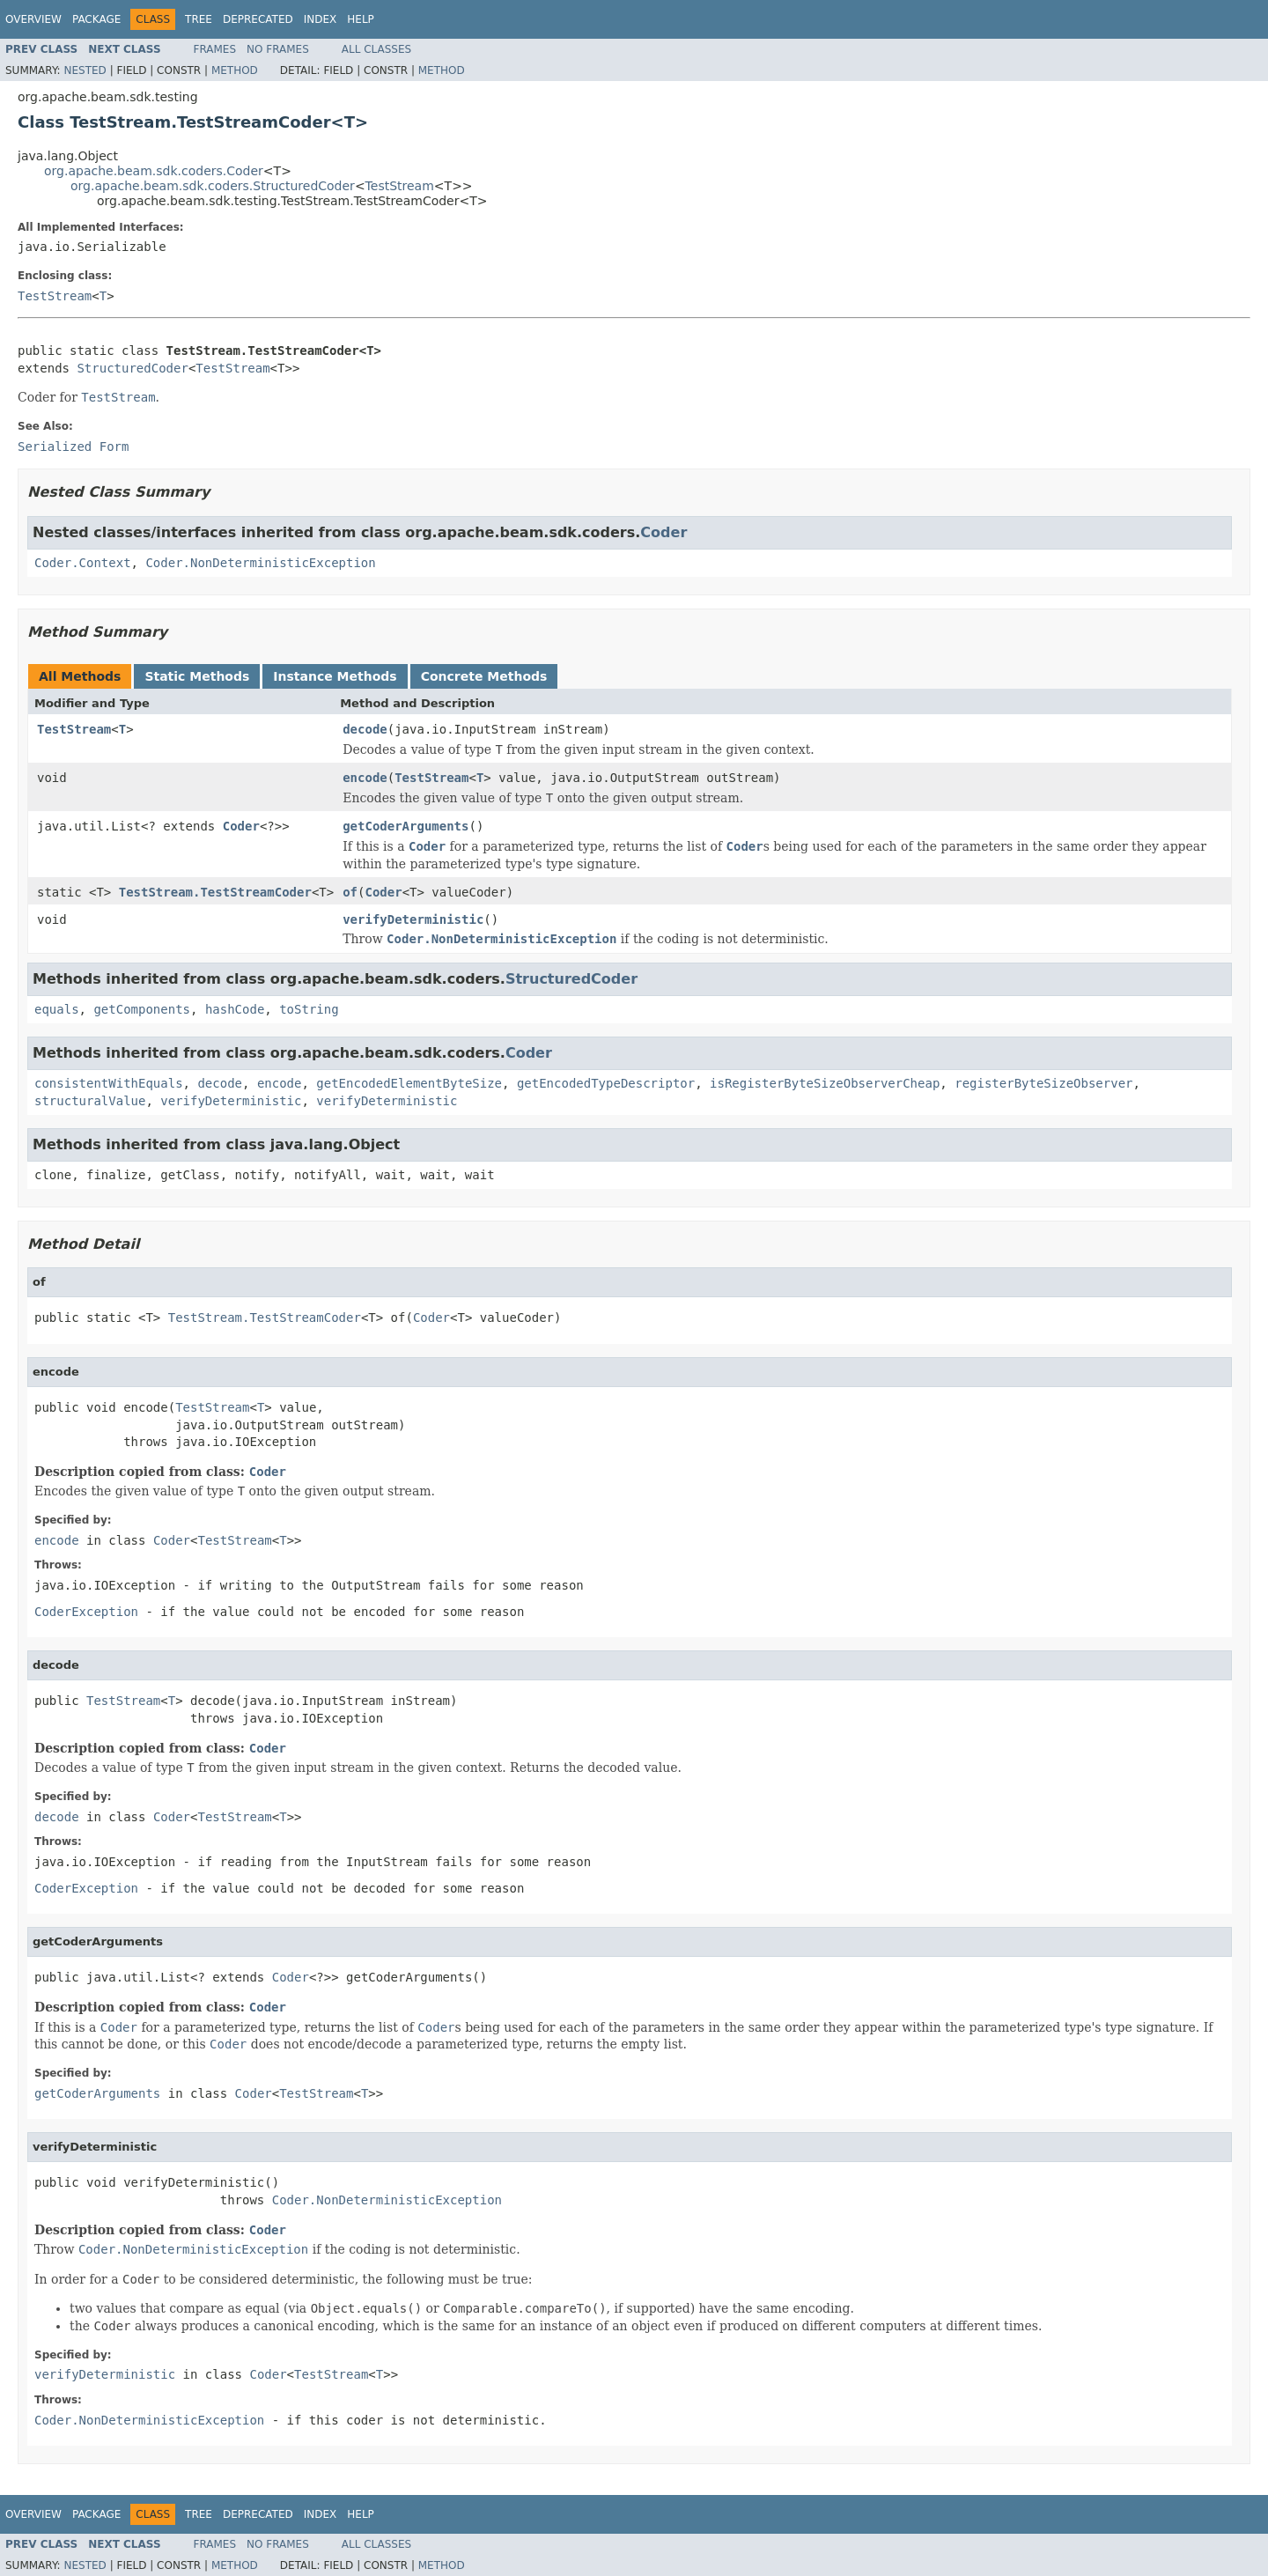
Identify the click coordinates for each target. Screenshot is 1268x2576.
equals (56, 1009)
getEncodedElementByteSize (409, 1083)
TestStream (399, 186)
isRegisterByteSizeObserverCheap (825, 1083)
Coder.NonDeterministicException (260, 563)
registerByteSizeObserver (1043, 1083)
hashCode (234, 1009)
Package (96, 19)
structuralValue (89, 1101)
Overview (33, 19)
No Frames (278, 49)
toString (308, 1009)
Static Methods (196, 676)
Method (234, 70)
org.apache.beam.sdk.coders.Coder (153, 171)
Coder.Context (82, 563)
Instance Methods (334, 676)
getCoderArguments (405, 826)
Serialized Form (73, 446)
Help (360, 19)
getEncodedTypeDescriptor (606, 1083)
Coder (663, 532)
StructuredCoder (132, 368)
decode (365, 729)
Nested (84, 70)
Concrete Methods (484, 676)
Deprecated (258, 19)
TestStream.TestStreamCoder (215, 892)
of (350, 892)
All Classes (376, 49)
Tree (198, 19)
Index (320, 19)
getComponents (141, 1009)
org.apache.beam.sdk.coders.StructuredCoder (212, 186)
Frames (215, 49)
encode (365, 778)
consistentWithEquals (108, 1083)
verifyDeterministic (413, 919)
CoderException (86, 1612)
